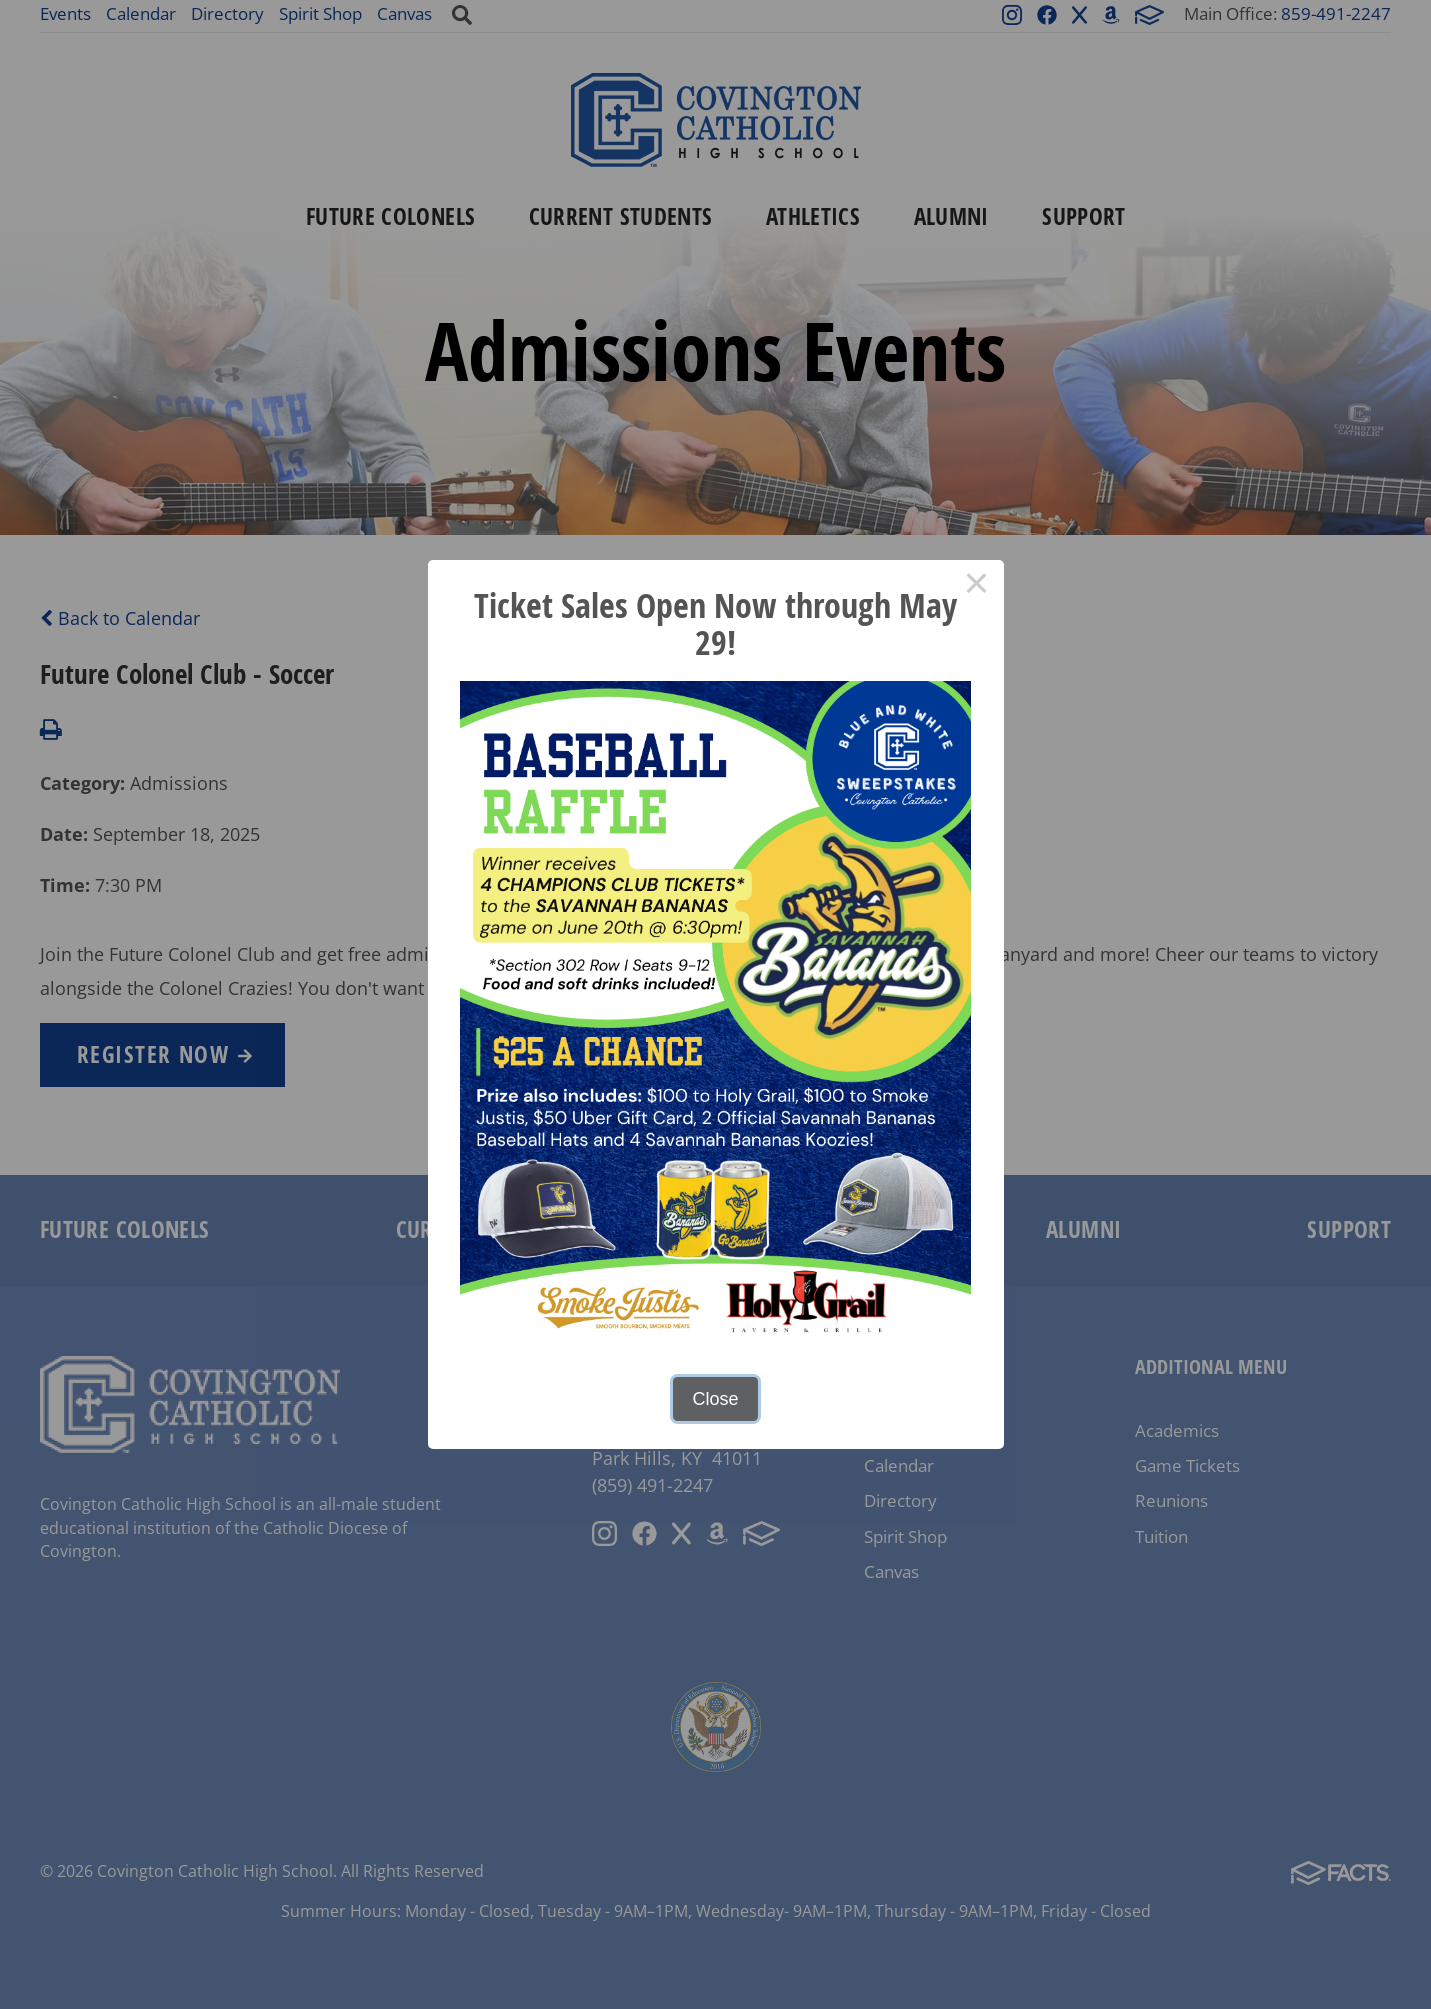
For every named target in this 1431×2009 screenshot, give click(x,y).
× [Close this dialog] (976, 587)
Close (715, 1399)
